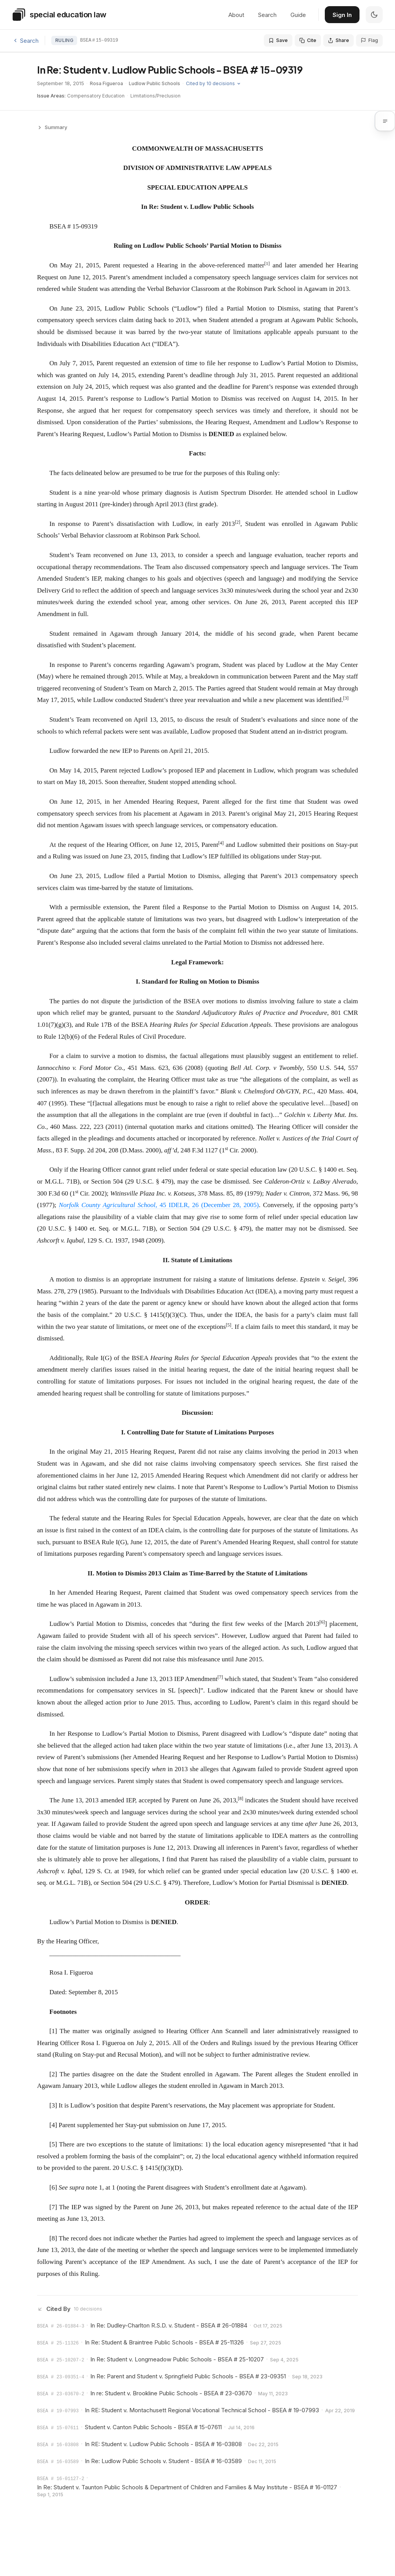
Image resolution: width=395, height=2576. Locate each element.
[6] (53, 2187)
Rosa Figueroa (107, 83)
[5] (53, 2144)
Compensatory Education (96, 96)
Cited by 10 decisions (218, 83)
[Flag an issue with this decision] (369, 40)
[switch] (374, 14)
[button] (389, 122)
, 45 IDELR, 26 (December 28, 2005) (159, 1205)
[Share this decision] (338, 40)
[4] (53, 2125)
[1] (53, 2031)
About (236, 14)
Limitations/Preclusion (155, 96)
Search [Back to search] (25, 40)
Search (267, 14)
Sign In (342, 14)
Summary (52, 127)
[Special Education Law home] (59, 14)
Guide (298, 14)
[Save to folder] (278, 40)
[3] (53, 2105)
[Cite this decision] (308, 40)
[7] (53, 2207)
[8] (53, 2238)
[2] (53, 2074)
